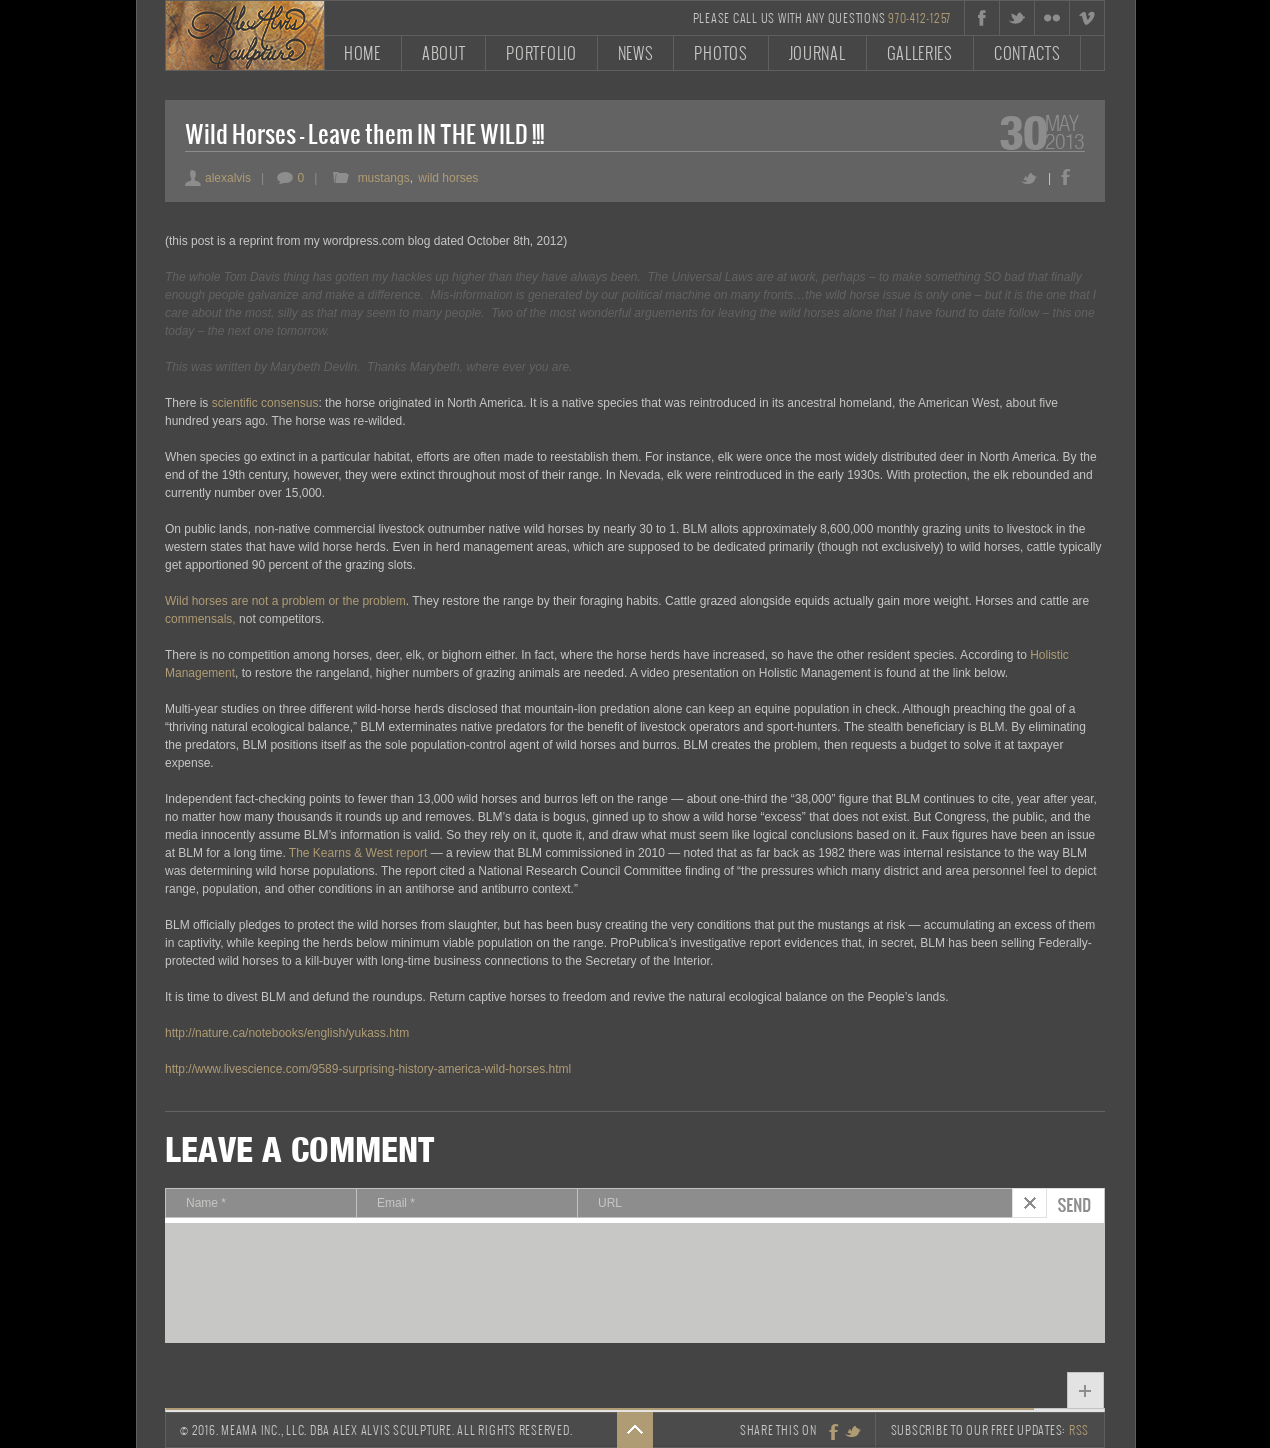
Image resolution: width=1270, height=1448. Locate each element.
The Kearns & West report (358, 853)
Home (362, 52)
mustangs (384, 178)
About (444, 52)
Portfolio (541, 52)
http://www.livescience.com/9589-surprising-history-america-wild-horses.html (368, 1069)
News (636, 52)
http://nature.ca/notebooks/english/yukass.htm (287, 1033)
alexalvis (218, 178)
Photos (720, 52)
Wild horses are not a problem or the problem (285, 601)
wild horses (448, 178)
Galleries (920, 52)
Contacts (1027, 52)
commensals (198, 619)
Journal (817, 52)
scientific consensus (265, 403)
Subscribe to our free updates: (990, 1430)
